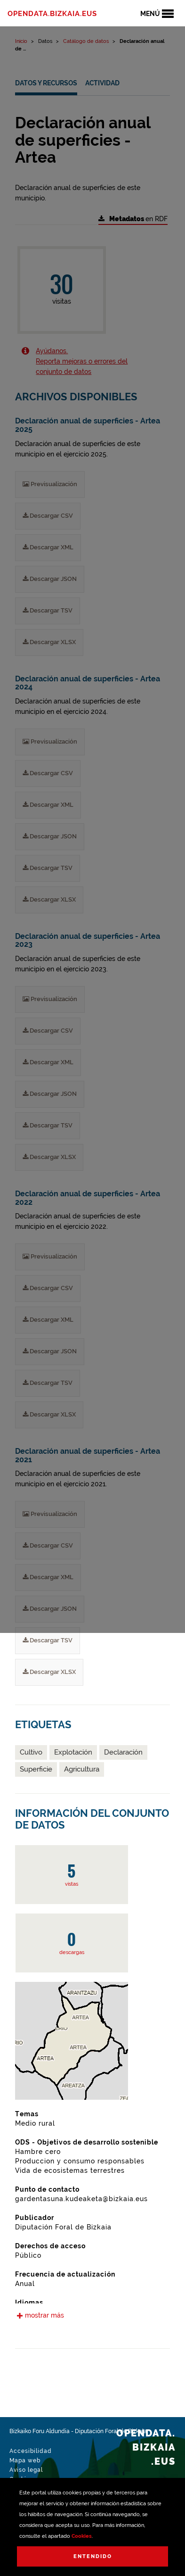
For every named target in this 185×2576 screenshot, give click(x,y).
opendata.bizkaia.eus (52, 13)
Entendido (92, 2556)
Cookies (82, 2536)
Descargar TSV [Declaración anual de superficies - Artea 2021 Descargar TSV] (47, 1640)
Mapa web (24, 2460)
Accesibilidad (30, 2451)
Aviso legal (26, 2470)
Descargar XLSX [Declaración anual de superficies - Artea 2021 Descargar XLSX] (49, 1671)
